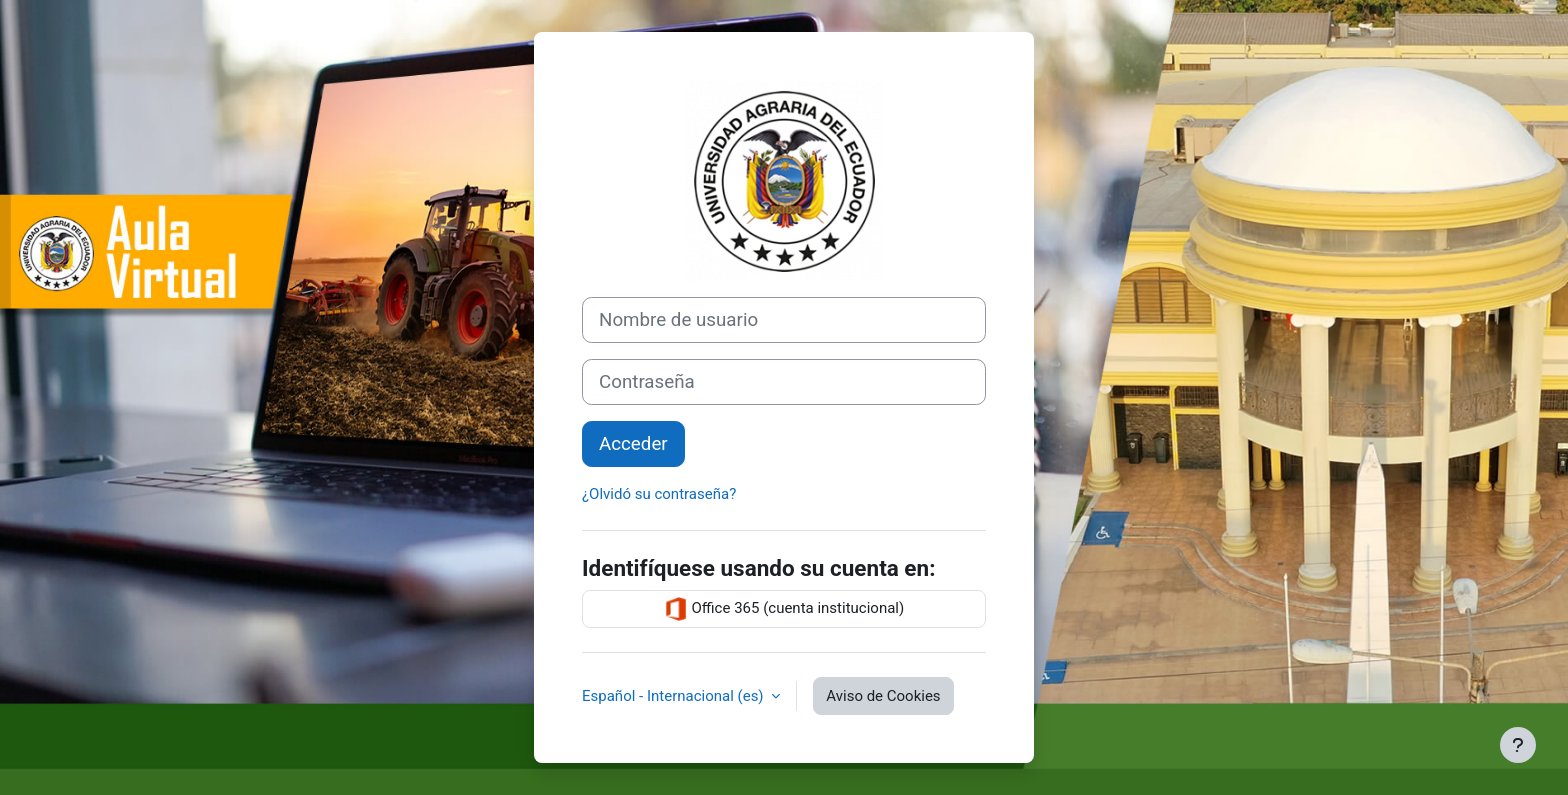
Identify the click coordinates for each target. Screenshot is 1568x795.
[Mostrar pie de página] (1518, 745)
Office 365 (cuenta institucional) (784, 609)
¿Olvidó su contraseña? (659, 494)
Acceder (633, 444)
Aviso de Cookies (883, 696)
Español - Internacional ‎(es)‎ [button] (674, 696)
